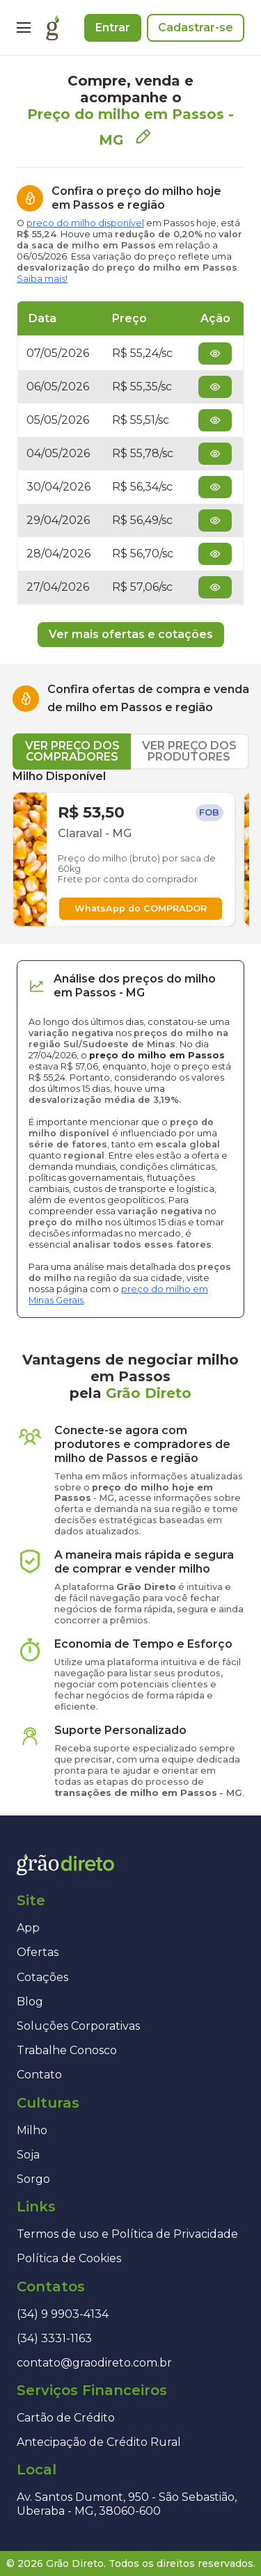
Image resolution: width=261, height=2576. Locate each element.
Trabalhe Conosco (67, 2050)
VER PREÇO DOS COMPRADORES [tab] (72, 751)
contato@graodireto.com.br (94, 2362)
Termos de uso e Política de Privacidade (127, 2234)
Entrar (112, 27)
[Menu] (24, 28)
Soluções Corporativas (78, 2026)
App (28, 1927)
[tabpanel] (131, 848)
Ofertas (37, 1952)
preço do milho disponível (85, 223)
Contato (39, 2074)
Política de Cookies (69, 2258)
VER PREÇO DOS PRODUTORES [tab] (189, 751)
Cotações (42, 1977)
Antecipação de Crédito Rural (99, 2442)
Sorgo (33, 2179)
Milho (32, 2130)
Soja (28, 2154)
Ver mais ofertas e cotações (131, 634)
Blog (30, 2001)
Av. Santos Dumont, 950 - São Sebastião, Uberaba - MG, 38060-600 (127, 2503)
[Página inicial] (52, 28)
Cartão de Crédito (66, 2417)
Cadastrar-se (195, 27)
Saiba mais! (42, 278)
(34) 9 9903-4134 (63, 2314)
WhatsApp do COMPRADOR (140, 908)
